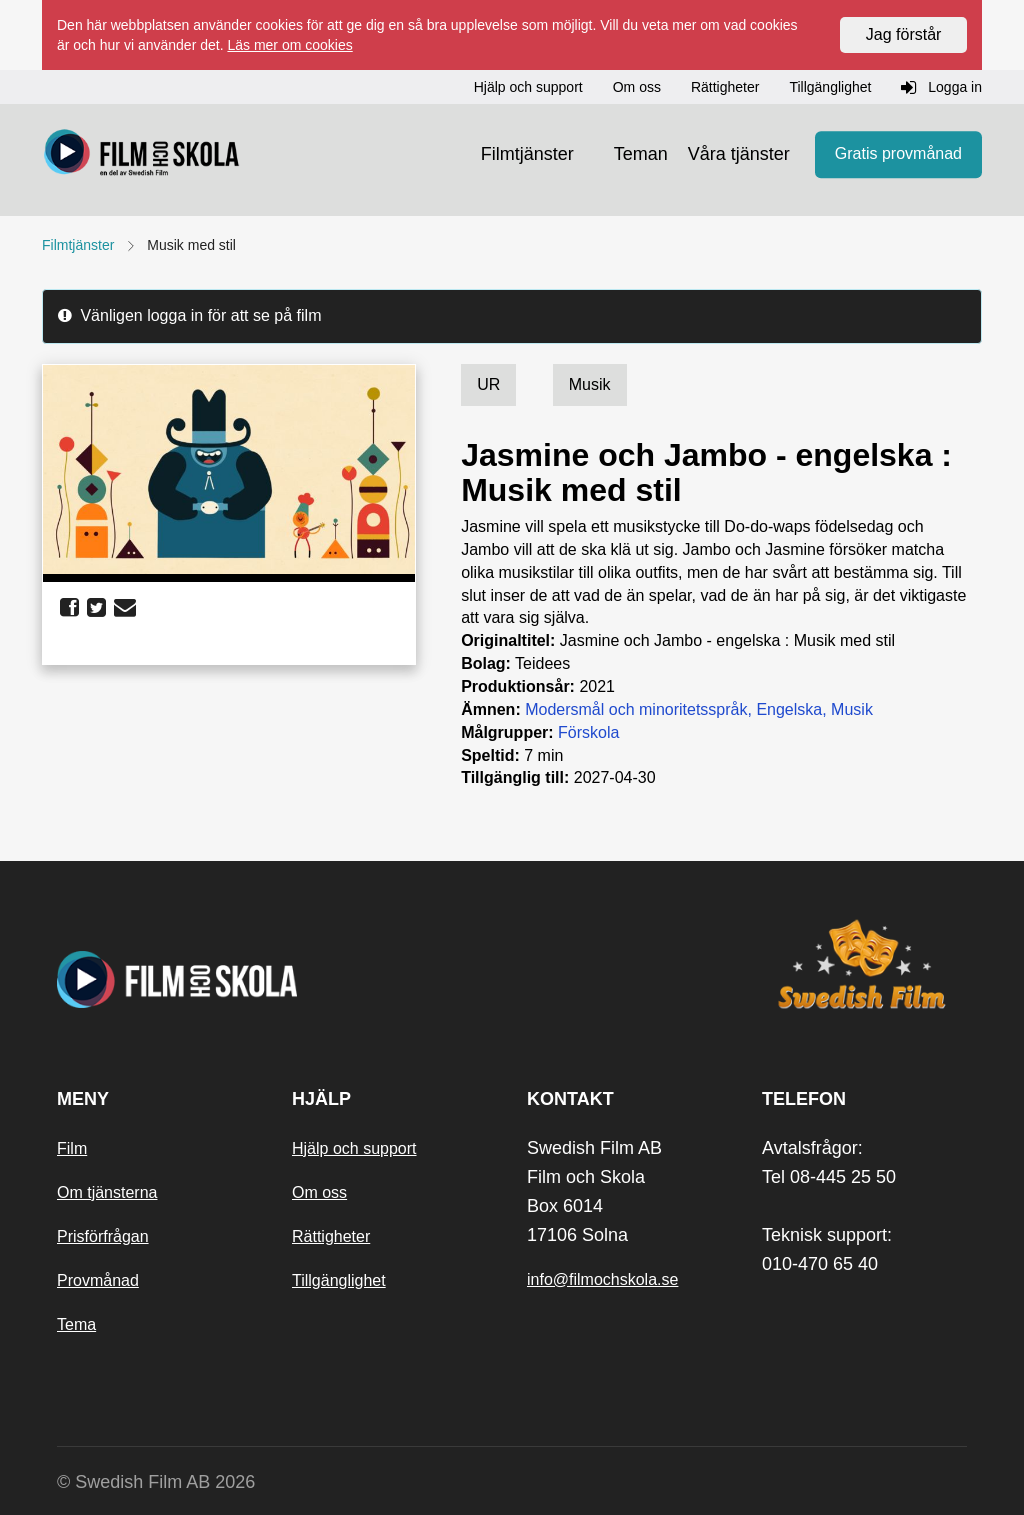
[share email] (125, 608)
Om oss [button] (637, 87)
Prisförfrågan (103, 1236)
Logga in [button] (941, 88)
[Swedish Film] (864, 964)
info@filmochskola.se (602, 1279)
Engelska (789, 709)
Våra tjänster (739, 154)
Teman (641, 154)
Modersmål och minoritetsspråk (636, 709)
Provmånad (98, 1280)
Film (72, 1148)
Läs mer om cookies (289, 45)
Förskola (588, 732)
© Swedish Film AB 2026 (156, 1482)
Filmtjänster (527, 154)
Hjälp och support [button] (528, 87)
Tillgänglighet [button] (830, 87)
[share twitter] (96, 608)
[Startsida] (142, 155)
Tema (76, 1324)
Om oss (319, 1192)
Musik (852, 709)
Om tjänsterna (107, 1192)
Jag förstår (904, 34)
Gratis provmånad (898, 154)
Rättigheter (331, 1236)
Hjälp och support (354, 1148)
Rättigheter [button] (725, 87)
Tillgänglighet (339, 1280)
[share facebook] (69, 608)
